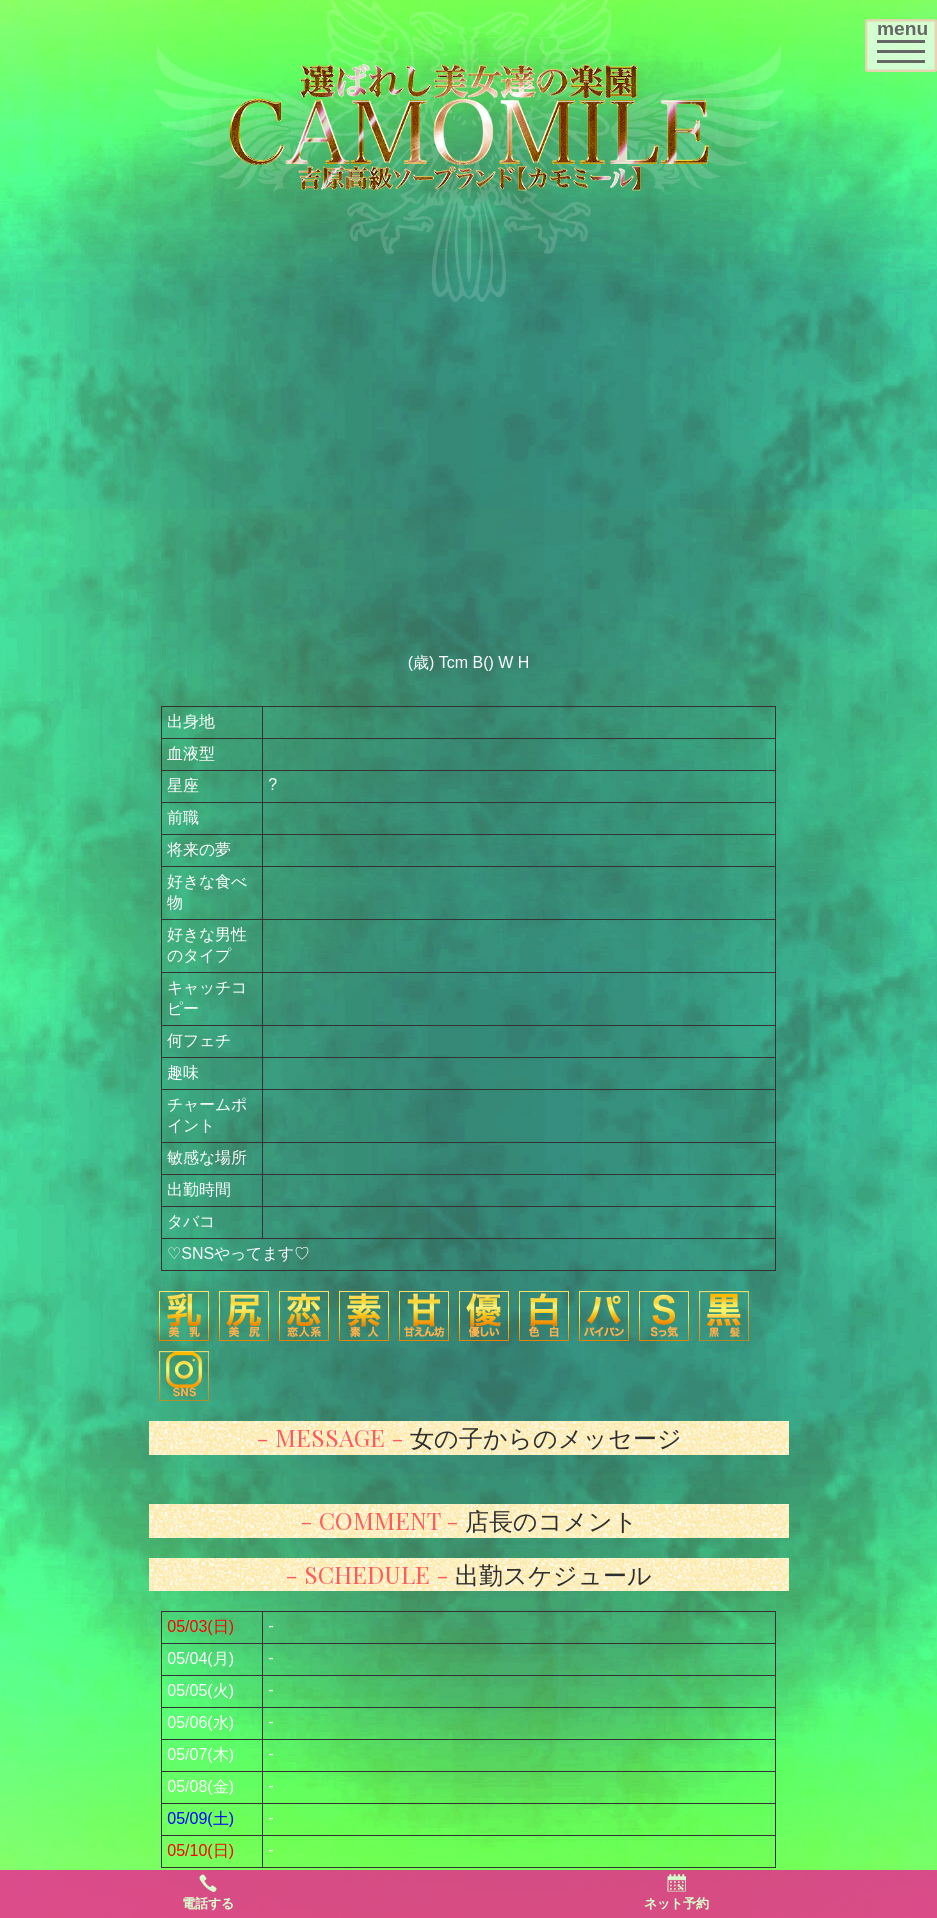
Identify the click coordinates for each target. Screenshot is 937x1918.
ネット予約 (676, 1892)
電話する (208, 1892)
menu (906, 38)
